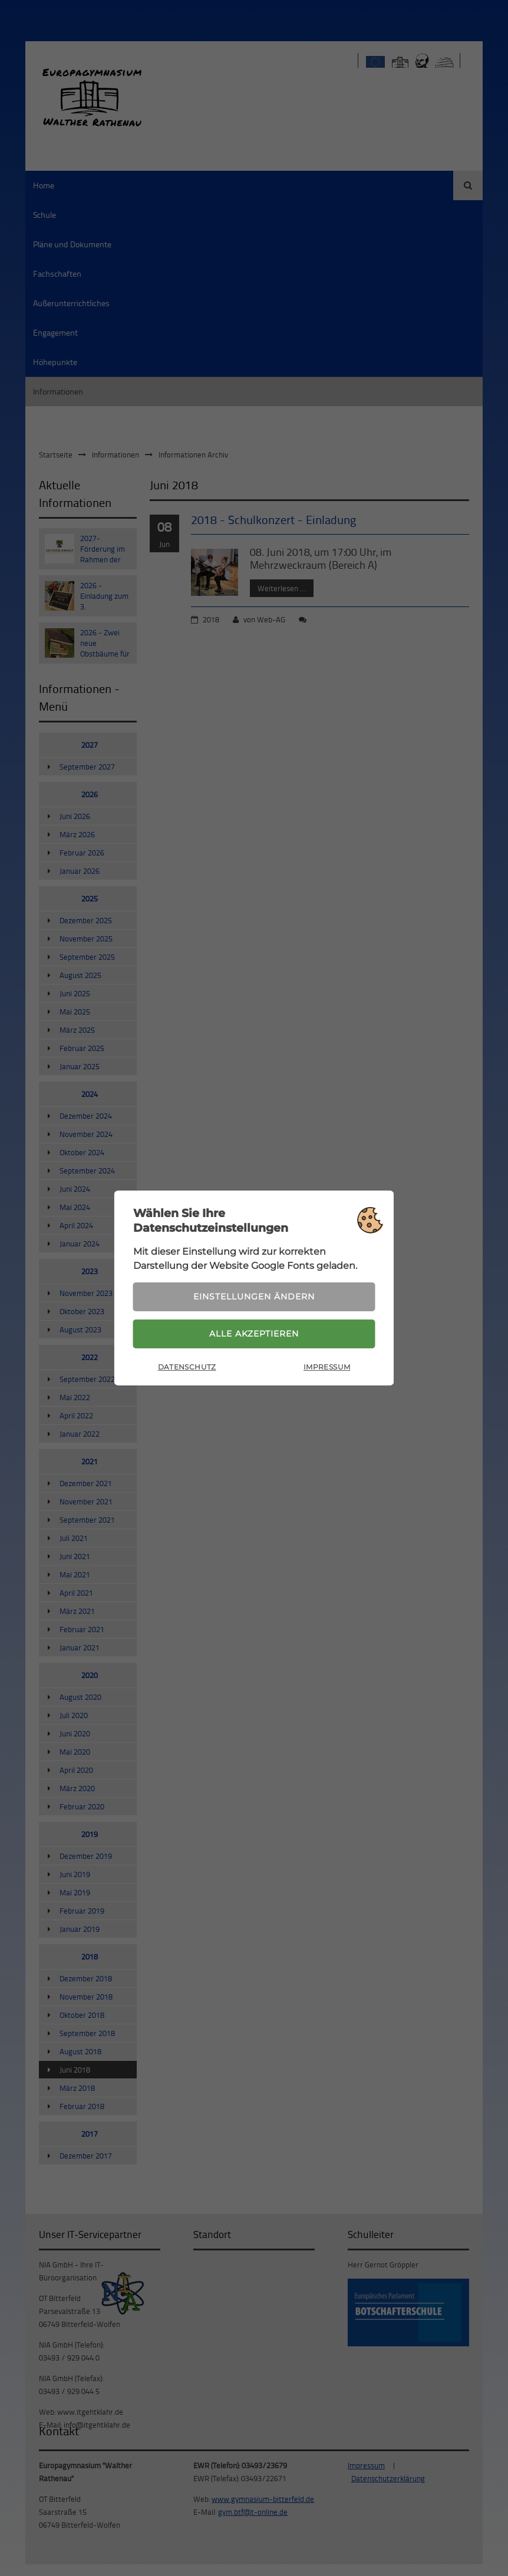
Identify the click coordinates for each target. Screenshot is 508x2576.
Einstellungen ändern (254, 1296)
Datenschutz (187, 1367)
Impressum (327, 1367)
